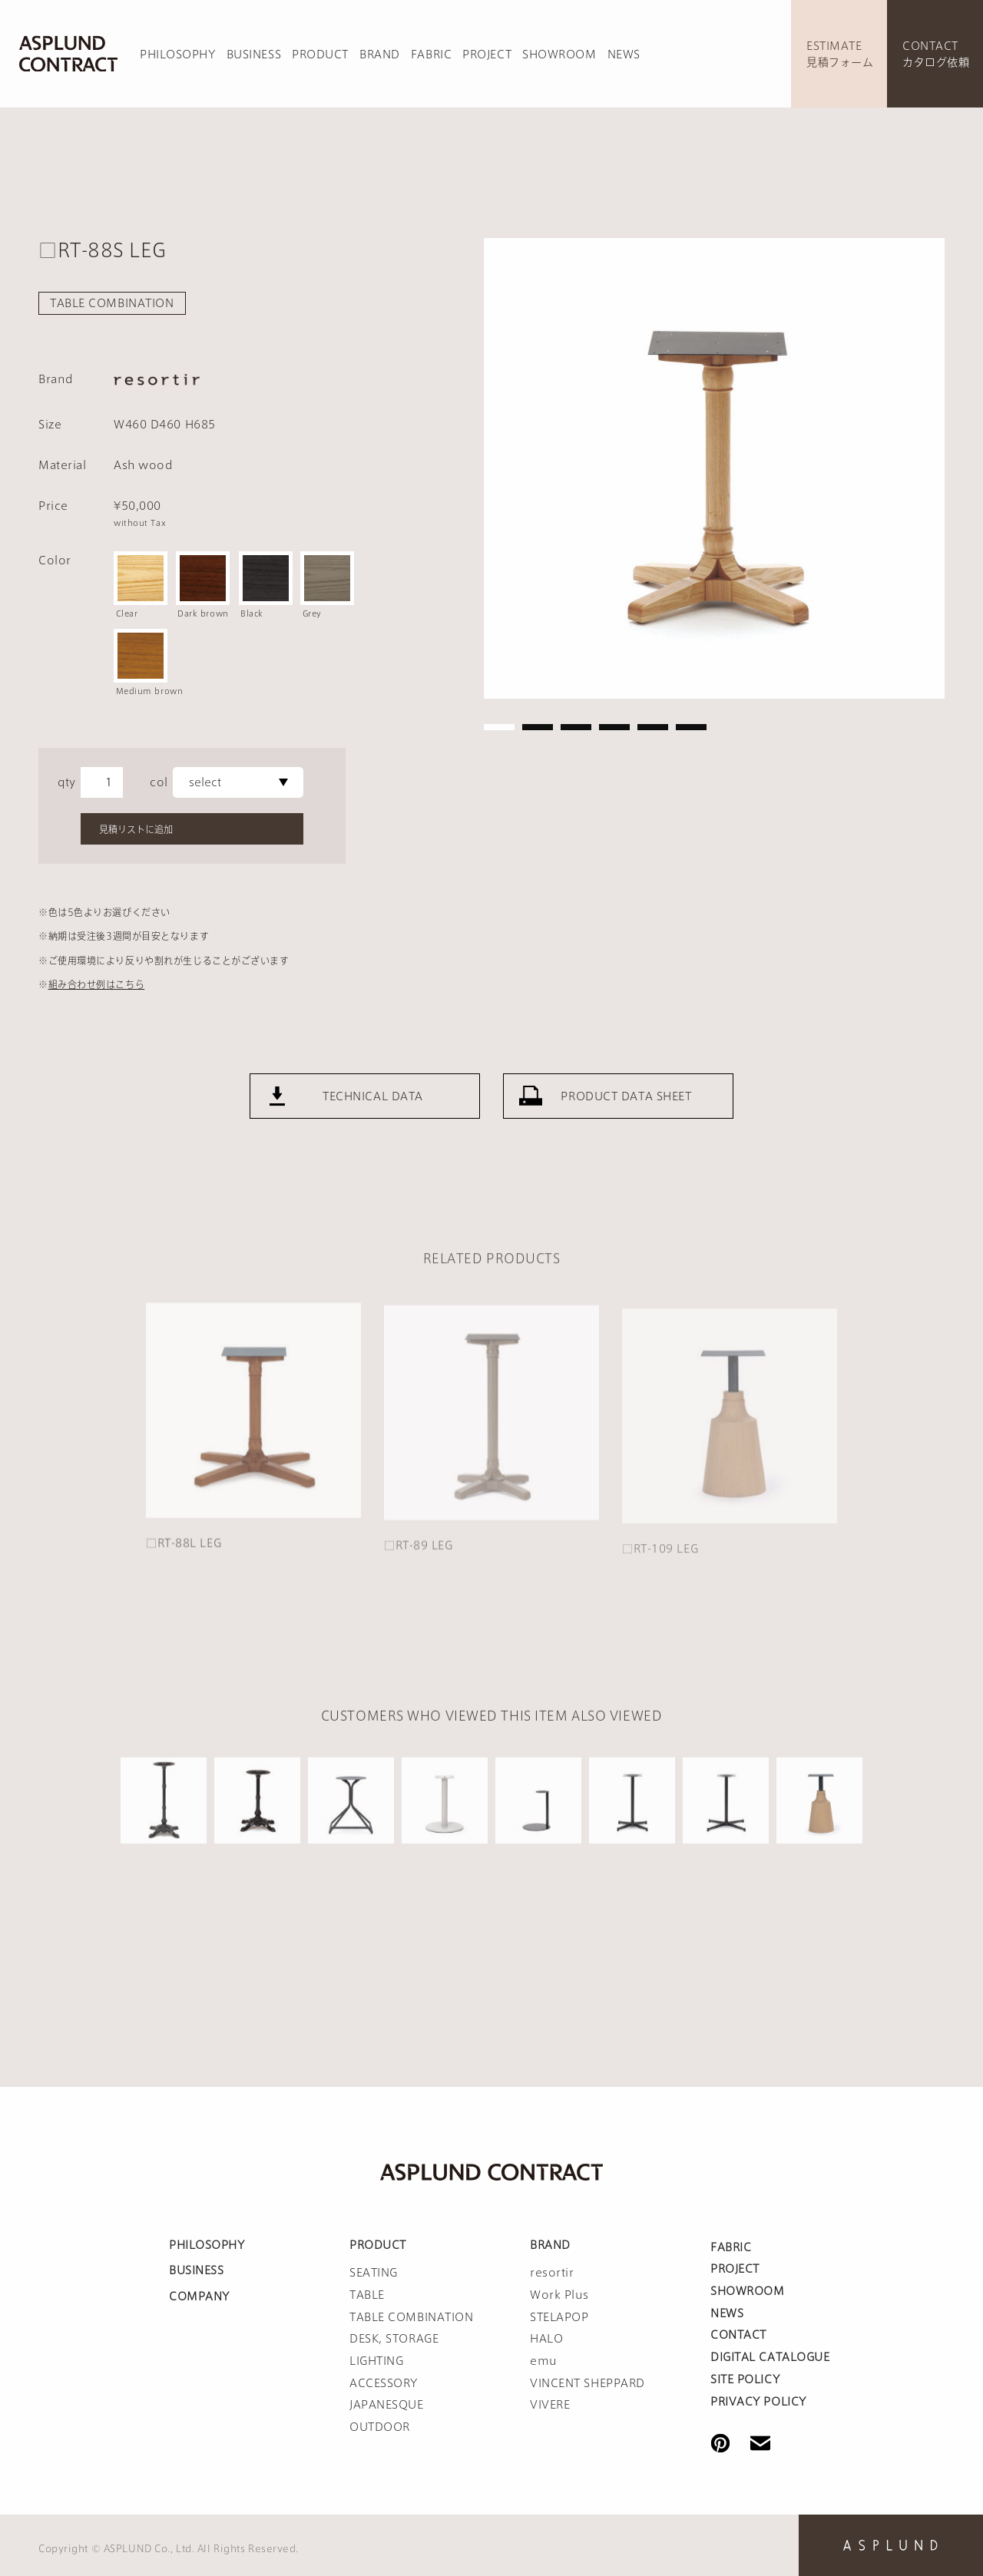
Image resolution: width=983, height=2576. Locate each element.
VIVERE (550, 2404)
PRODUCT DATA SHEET (626, 1111)
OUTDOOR (379, 2427)
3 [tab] (576, 727)
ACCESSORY (383, 2383)
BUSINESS (254, 54)
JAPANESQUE (386, 2404)
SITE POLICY (744, 2379)
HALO (546, 2338)
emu (544, 2361)
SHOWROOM (559, 54)
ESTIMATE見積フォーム (839, 54)
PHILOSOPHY (178, 54)
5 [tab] (652, 727)
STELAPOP (559, 2317)
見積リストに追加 (136, 829)
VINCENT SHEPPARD (587, 2383)
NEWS (623, 54)
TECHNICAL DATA (373, 1111)
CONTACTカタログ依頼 (935, 54)
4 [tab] (614, 727)
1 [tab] (499, 727)
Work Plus (559, 2295)
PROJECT (486, 54)
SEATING (373, 2272)
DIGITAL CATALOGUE (770, 2357)
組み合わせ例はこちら (96, 984)
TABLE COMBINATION (112, 303)
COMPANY (199, 2296)
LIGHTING (376, 2361)
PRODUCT (320, 54)
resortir (552, 2272)
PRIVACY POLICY (758, 2401)
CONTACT (738, 2335)
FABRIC (431, 54)
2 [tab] (537, 727)
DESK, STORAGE (394, 2338)
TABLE (367, 2295)
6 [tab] (691, 727)
